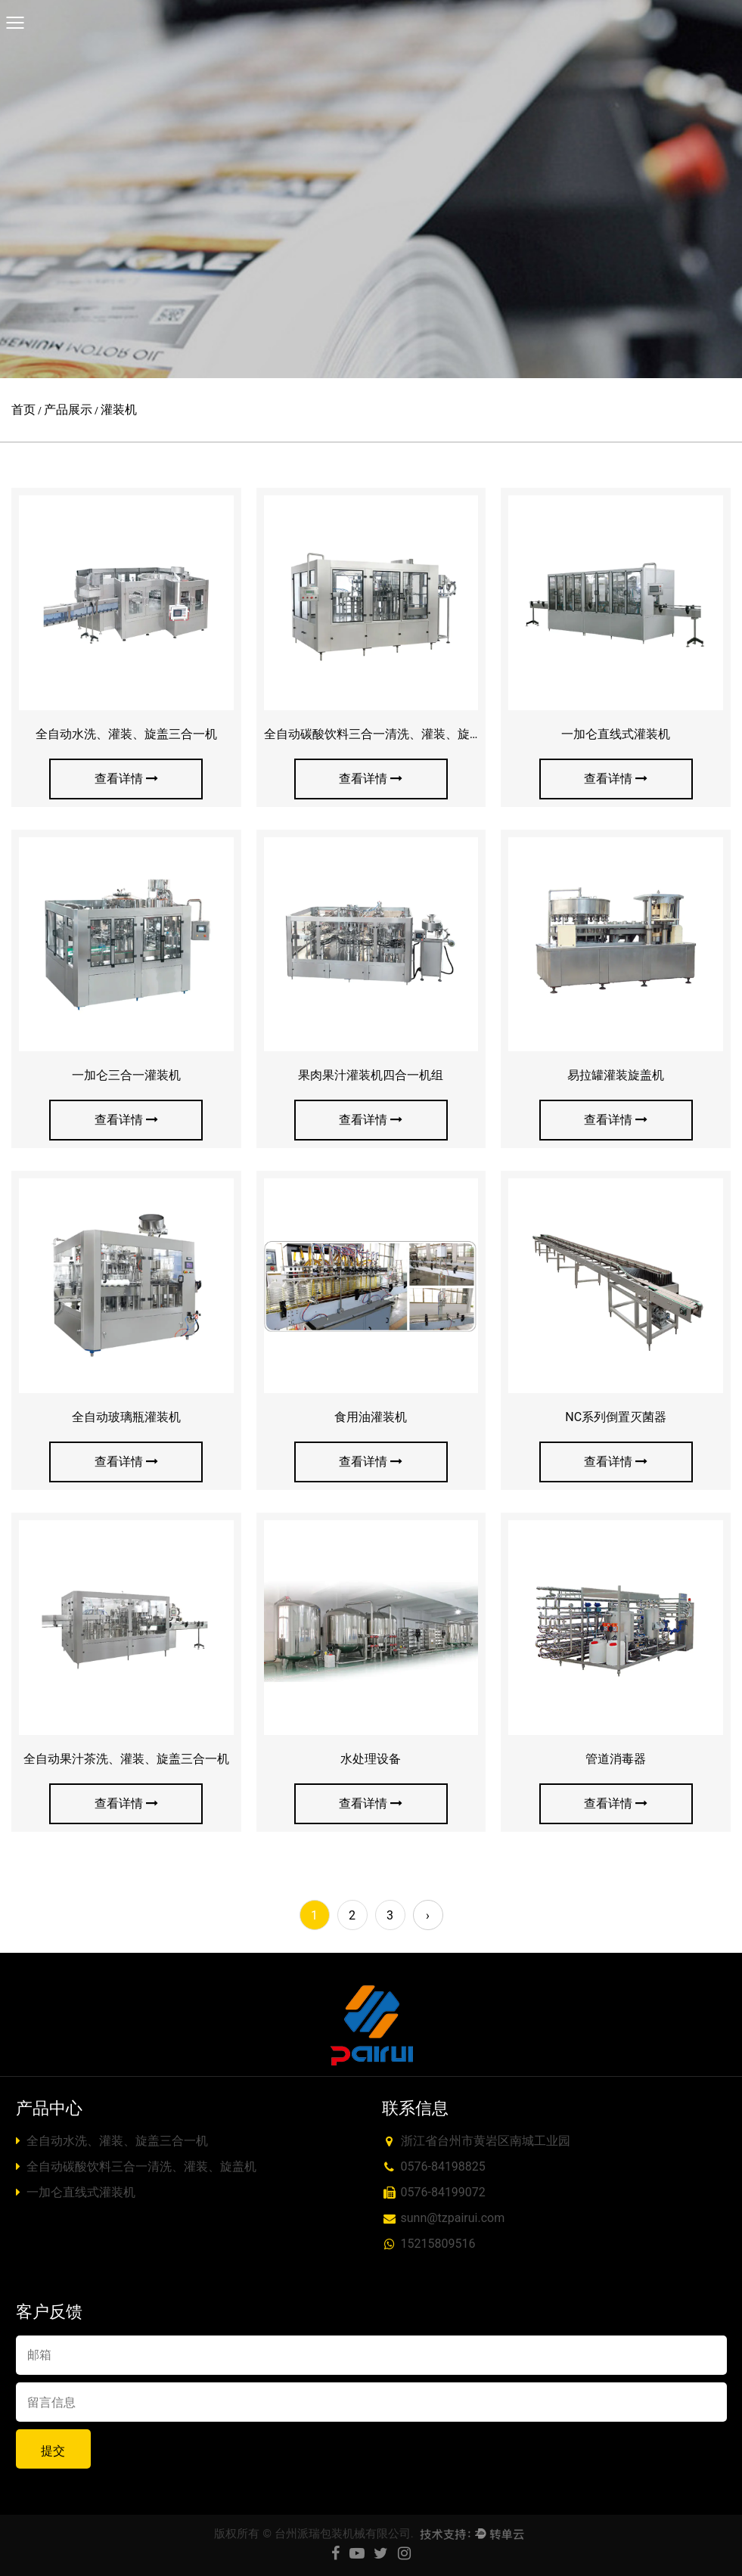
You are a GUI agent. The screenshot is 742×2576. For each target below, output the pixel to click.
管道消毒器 (615, 1759)
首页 (23, 409)
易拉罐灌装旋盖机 (615, 1075)
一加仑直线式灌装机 (615, 734)
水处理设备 (370, 1759)
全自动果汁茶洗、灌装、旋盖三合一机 (126, 1759)
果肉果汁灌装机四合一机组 (370, 1075)
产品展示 (68, 409)
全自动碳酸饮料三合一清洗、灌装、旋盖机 (379, 734)
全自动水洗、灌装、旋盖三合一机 (126, 734)
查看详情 (126, 778)
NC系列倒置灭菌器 (615, 1417)
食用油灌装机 (370, 1417)
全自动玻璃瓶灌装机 (126, 1417)
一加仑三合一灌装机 (126, 1075)
